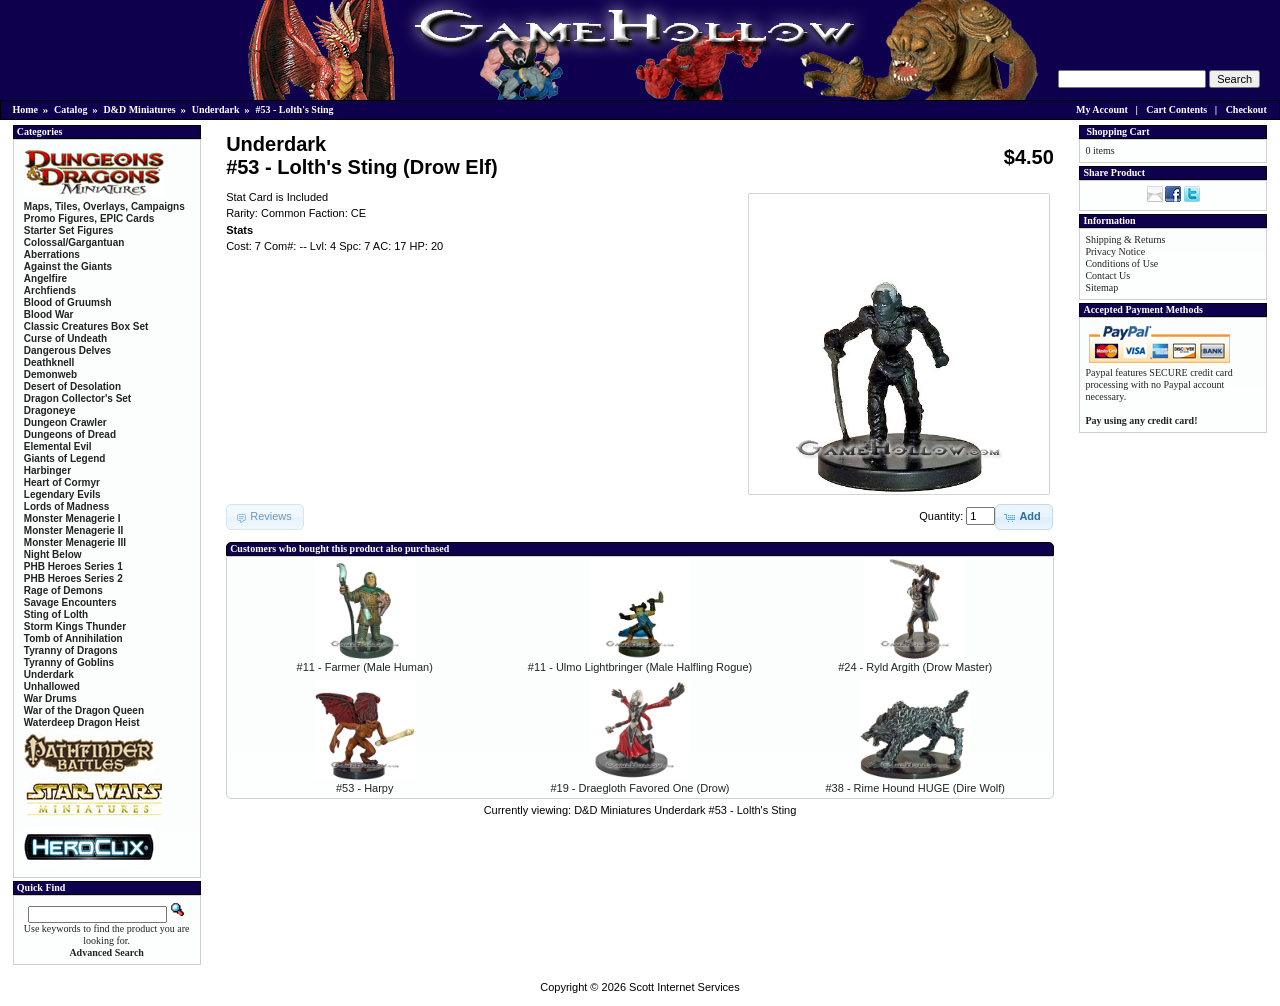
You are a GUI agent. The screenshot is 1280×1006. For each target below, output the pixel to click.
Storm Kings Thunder (75, 626)
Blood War (49, 314)
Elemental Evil (58, 446)
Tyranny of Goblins (69, 662)
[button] (1023, 517)
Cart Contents (1176, 109)
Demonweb (50, 374)
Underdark (216, 109)
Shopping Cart (1117, 131)
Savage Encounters (70, 602)
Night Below (53, 554)
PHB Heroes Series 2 (73, 578)
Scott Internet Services (684, 987)
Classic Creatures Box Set (86, 326)
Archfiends (50, 290)
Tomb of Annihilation (73, 638)
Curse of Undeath (65, 338)
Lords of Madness (67, 506)
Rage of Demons (63, 590)
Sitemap (1101, 287)
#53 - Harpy (364, 788)
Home (26, 109)
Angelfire (45, 278)
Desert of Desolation (72, 386)
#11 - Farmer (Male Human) (365, 667)
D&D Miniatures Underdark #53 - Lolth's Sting (685, 810)
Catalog (70, 109)
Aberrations (52, 254)
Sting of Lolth (56, 614)
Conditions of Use (1121, 263)
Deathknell (49, 362)
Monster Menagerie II (73, 530)
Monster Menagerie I (72, 518)
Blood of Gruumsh (68, 302)
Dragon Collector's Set (77, 398)
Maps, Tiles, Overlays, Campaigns (104, 206)
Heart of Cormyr (62, 482)
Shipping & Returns (1125, 239)
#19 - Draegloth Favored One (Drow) (639, 788)
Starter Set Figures (68, 230)
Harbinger (47, 470)
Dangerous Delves (67, 350)
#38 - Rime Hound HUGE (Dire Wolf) (915, 788)
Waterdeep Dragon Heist (82, 722)
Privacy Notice (1115, 251)
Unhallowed (52, 686)
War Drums (50, 698)
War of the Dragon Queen (84, 710)
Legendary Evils (62, 494)
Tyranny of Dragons (71, 650)
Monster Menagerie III (75, 542)
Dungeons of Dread (70, 434)
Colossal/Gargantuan (74, 242)
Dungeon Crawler (65, 422)
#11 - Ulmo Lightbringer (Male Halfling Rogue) (640, 667)
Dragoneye (50, 410)
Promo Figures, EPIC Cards (89, 218)
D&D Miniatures (139, 109)
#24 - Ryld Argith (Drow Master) (915, 667)
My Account (1102, 109)
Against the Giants (68, 266)
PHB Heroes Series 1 (73, 566)
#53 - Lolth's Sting (295, 109)
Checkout (1246, 109)
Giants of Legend (65, 458)
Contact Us (1107, 275)
